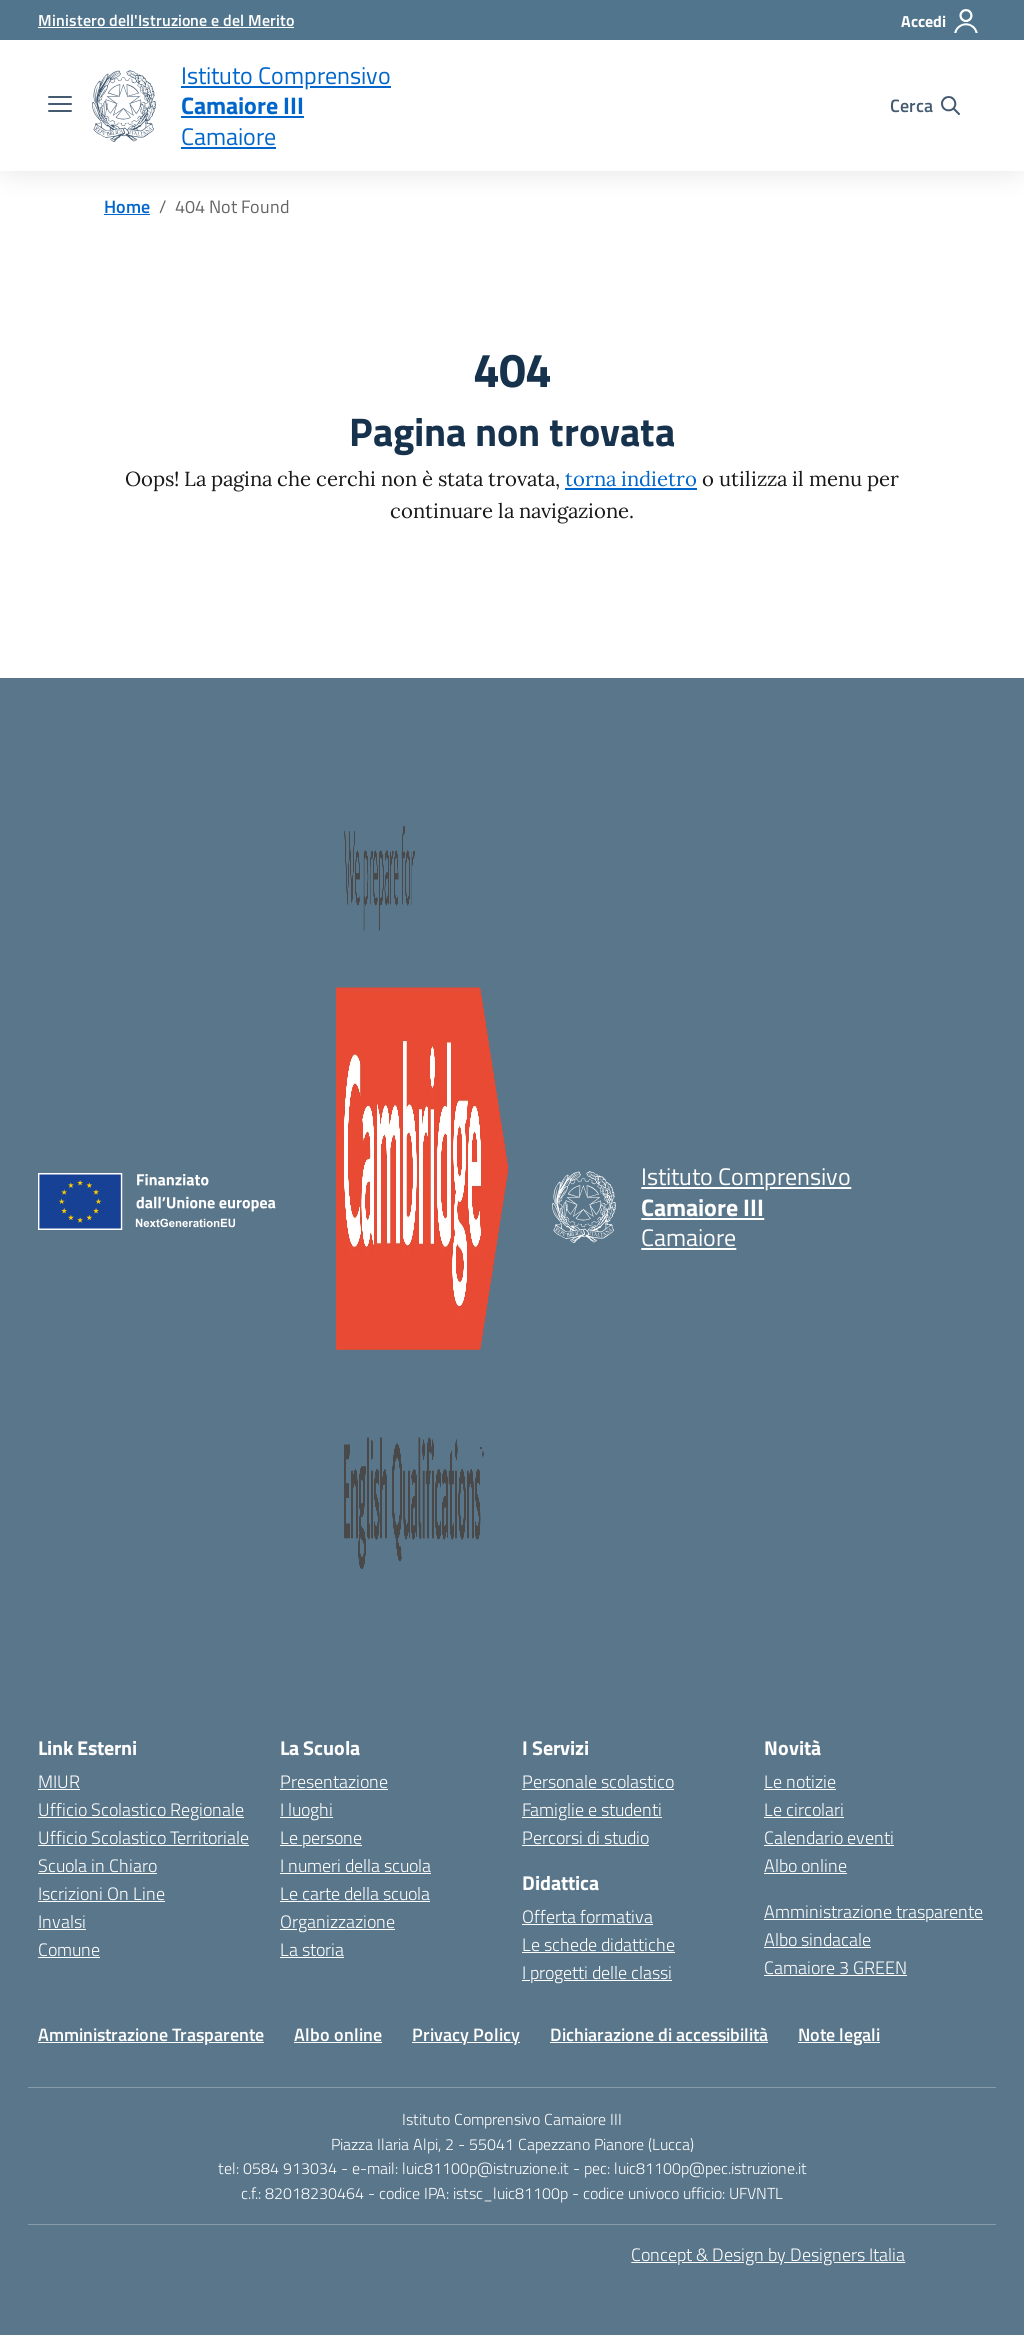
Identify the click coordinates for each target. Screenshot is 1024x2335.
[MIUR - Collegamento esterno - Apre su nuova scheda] (166, 20)
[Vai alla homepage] (124, 106)
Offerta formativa (587, 1916)
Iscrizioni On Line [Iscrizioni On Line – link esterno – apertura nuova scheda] (101, 1893)
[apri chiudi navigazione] (60, 106)
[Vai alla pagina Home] (127, 206)
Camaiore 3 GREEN (835, 1967)
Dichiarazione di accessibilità (659, 2034)
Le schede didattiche (598, 1944)
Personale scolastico (598, 1781)
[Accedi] (940, 21)
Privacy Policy (466, 2034)
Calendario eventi (829, 1837)
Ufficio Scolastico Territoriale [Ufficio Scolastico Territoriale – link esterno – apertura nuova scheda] (143, 1837)
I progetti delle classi (597, 1972)
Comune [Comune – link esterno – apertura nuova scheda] (69, 1949)
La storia (312, 1949)
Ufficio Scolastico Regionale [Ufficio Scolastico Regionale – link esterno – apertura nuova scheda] (141, 1809)
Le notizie (800, 1781)
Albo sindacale (817, 1939)
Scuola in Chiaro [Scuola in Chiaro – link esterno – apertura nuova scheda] (97, 1865)
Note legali (839, 2034)
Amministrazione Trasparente (151, 2034)
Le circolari (804, 1809)
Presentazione (334, 1781)
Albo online (805, 1865)
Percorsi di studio (585, 1837)
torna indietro (631, 479)
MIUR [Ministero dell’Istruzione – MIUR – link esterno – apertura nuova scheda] (59, 1781)
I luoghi (306, 1809)
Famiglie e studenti (592, 1809)
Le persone (321, 1837)
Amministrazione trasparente (873, 1911)
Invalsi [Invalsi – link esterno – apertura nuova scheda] (62, 1921)
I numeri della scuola (355, 1865)
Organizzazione (337, 1921)
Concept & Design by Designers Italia (768, 2254)
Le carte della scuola (355, 1893)
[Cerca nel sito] (925, 106)
